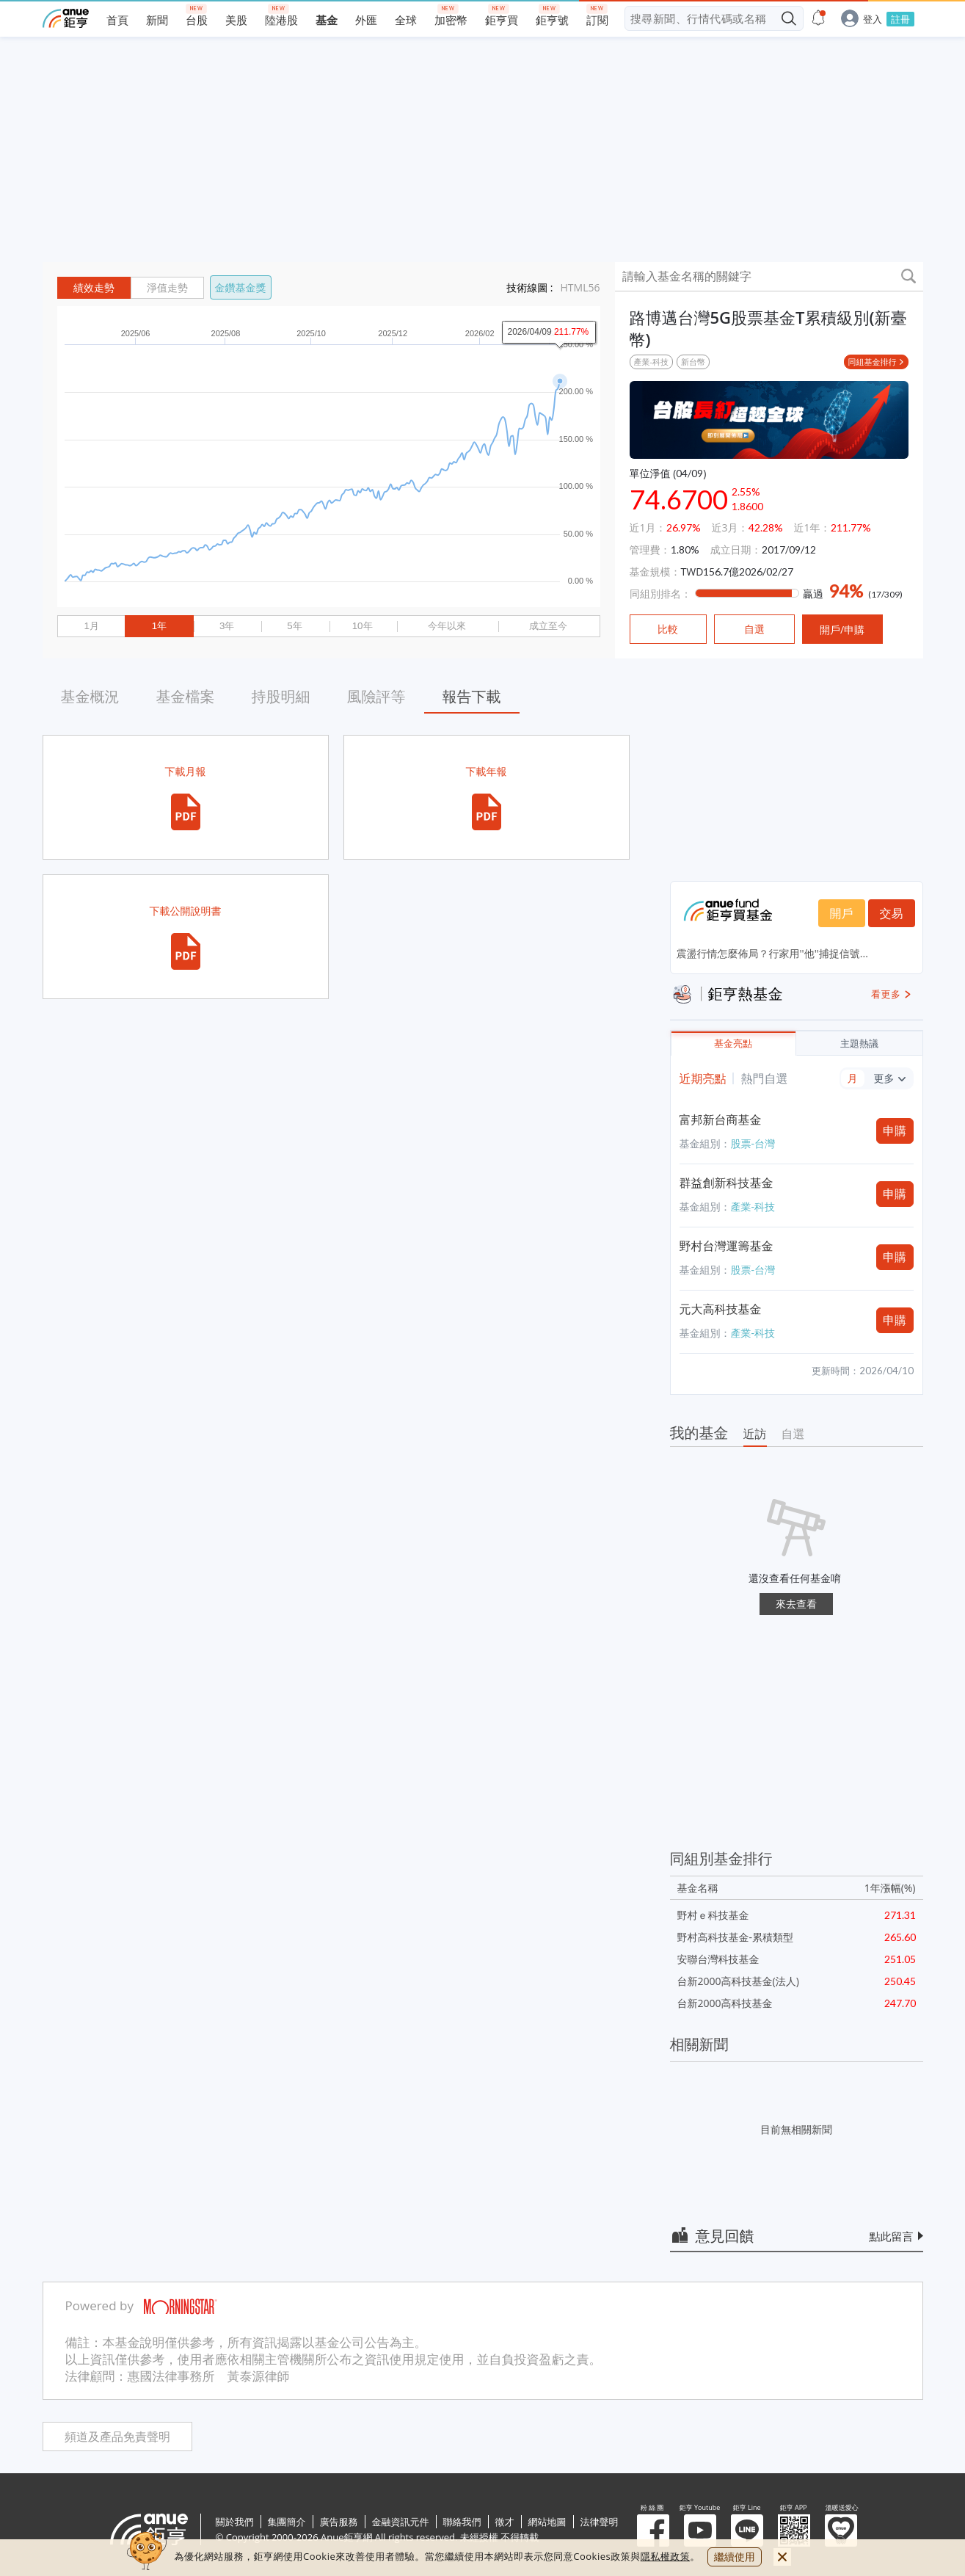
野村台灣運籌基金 (726, 1246)
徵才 (504, 2521)
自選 (793, 1434)
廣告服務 (339, 2521)
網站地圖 (547, 2521)
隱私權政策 (666, 2556)
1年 (159, 625)
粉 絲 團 (653, 2530)
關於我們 (235, 2521)
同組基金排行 (872, 361)
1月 (91, 625)
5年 (294, 625)
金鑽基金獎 (240, 287)
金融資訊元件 (400, 2521)
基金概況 (90, 696)
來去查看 (796, 1604)
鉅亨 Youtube (700, 2530)
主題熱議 (859, 1043)
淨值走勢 (167, 288)
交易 (891, 913)
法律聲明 (599, 2521)
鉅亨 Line (747, 2530)
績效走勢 (93, 288)
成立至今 (548, 625)
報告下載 (472, 696)
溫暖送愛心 (841, 2530)
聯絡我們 (462, 2521)
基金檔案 (185, 696)
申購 (894, 1130)
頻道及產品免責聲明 (117, 2437)
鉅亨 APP (794, 2530)
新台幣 (693, 361)
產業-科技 (651, 361)
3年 (226, 625)
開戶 (841, 913)
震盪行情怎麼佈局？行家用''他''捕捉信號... (772, 953)
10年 (362, 625)
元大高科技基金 (721, 1309)
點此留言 (892, 2236)
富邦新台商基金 (721, 1119)
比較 (668, 629)
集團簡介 (287, 2521)
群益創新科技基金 (726, 1183)
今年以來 (447, 625)
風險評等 (376, 696)
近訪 (755, 1434)
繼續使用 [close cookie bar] (734, 2557)
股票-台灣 (753, 1143)
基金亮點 (733, 1043)
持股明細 (281, 696)
